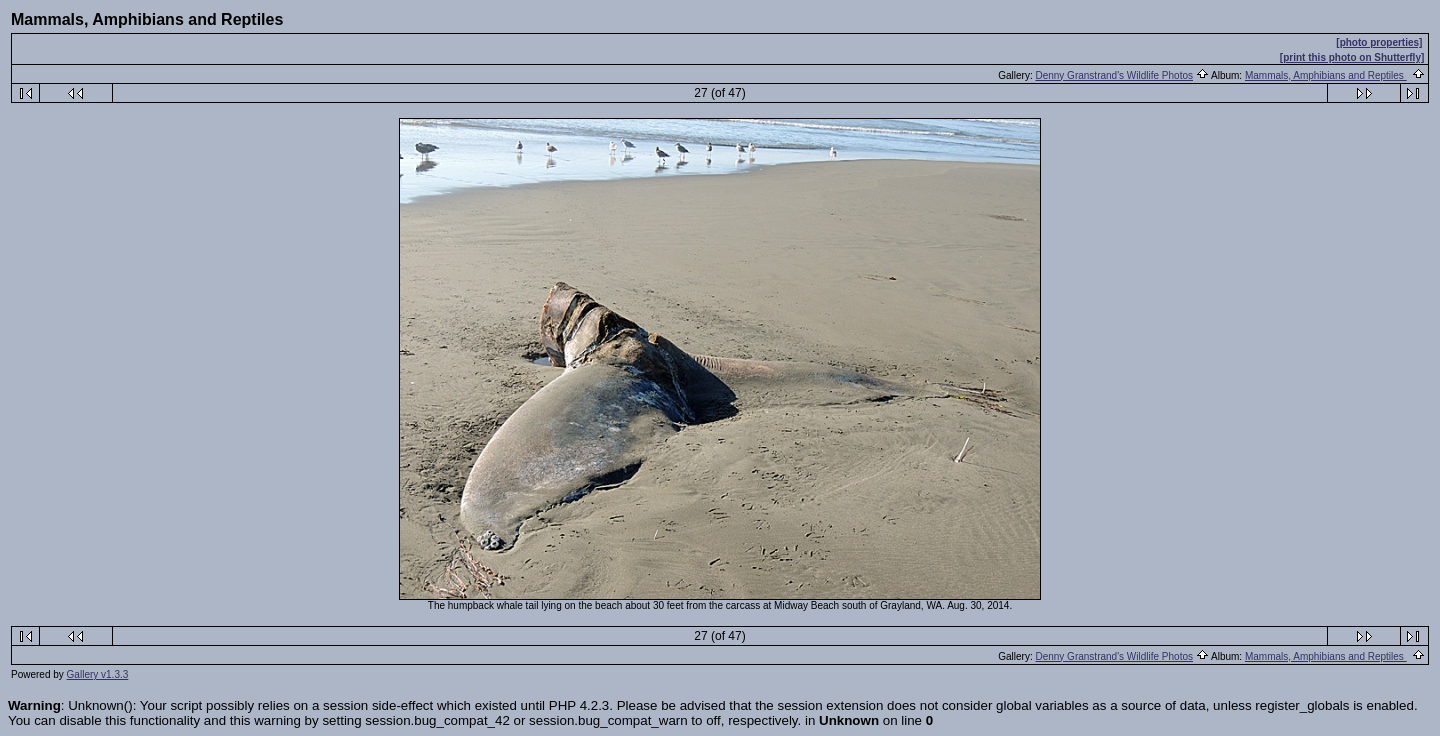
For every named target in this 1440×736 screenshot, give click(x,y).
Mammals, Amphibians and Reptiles (1326, 75)
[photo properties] (1379, 42)
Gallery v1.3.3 (98, 674)
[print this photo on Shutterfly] (1352, 57)
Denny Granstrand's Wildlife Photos (1114, 75)
